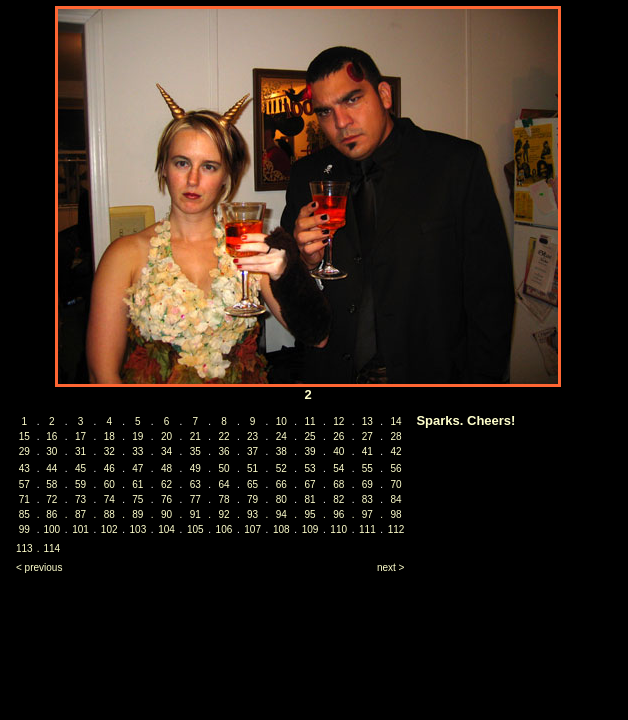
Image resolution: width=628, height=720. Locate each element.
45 (80, 468)
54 (338, 468)
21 (195, 436)
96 (338, 514)
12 (338, 421)
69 (367, 484)
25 (309, 436)
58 (51, 484)
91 (195, 514)
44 (51, 468)
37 (252, 451)
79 (252, 499)
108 (281, 529)
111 (367, 529)
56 (396, 468)
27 (367, 436)
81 (309, 499)
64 (223, 484)
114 (51, 548)
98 (396, 514)
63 (195, 484)
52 (281, 468)
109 (310, 529)
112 (396, 529)
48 (166, 468)
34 (166, 451)
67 (309, 484)
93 (252, 514)
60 (109, 484)
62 (166, 484)
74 (109, 499)
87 (80, 514)
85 (24, 514)
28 (396, 436)
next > (391, 567)
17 (80, 436)
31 (80, 451)
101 (80, 529)
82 (338, 499)
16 (51, 436)
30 (51, 451)
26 (338, 436)
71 (24, 499)
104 (166, 529)
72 (51, 499)
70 (396, 484)
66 (281, 484)
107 (252, 529)
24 (281, 436)
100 (51, 529)
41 (367, 451)
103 (138, 529)
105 (195, 529)
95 (309, 514)
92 (223, 514)
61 (137, 484)
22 (223, 436)
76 (166, 499)
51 (252, 468)
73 (80, 499)
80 (281, 499)
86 (51, 514)
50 (223, 468)
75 (137, 499)
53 (309, 468)
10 (281, 421)
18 (109, 436)
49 (195, 468)
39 (309, 451)
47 (137, 468)
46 (109, 468)
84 (396, 499)
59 (80, 484)
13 (367, 421)
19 (137, 436)
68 (338, 484)
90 (166, 514)
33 (137, 451)
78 (223, 499)
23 (252, 436)
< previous (39, 567)
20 (166, 436)
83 (367, 499)
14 (396, 421)
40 (338, 451)
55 (367, 468)
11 (309, 421)
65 (252, 484)
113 (24, 548)
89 (137, 514)
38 (281, 451)
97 (367, 514)
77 (195, 499)
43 (24, 468)
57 (24, 484)
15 (24, 436)
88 (109, 514)
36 (223, 451)
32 (109, 451)
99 (24, 529)
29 (24, 451)
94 (281, 514)
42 (396, 451)
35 (195, 451)
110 (338, 529)
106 (224, 529)
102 (109, 529)
